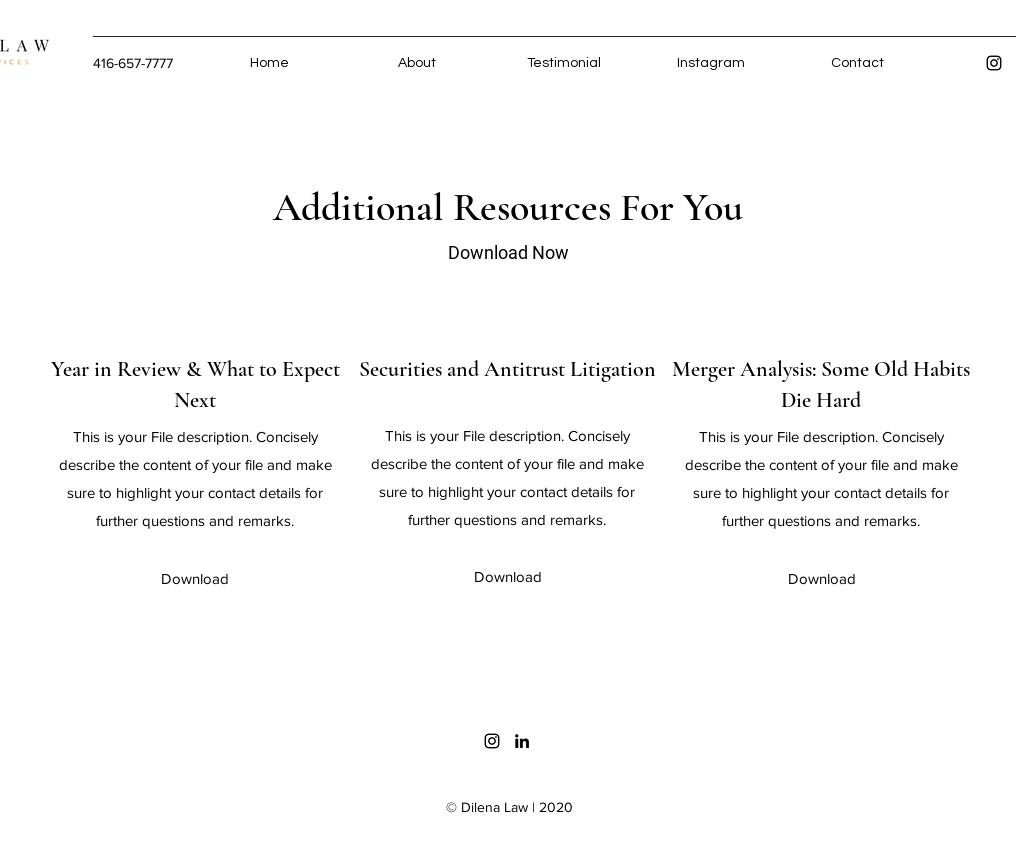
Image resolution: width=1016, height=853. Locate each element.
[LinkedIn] (522, 741)
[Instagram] (994, 63)
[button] (194, 579)
